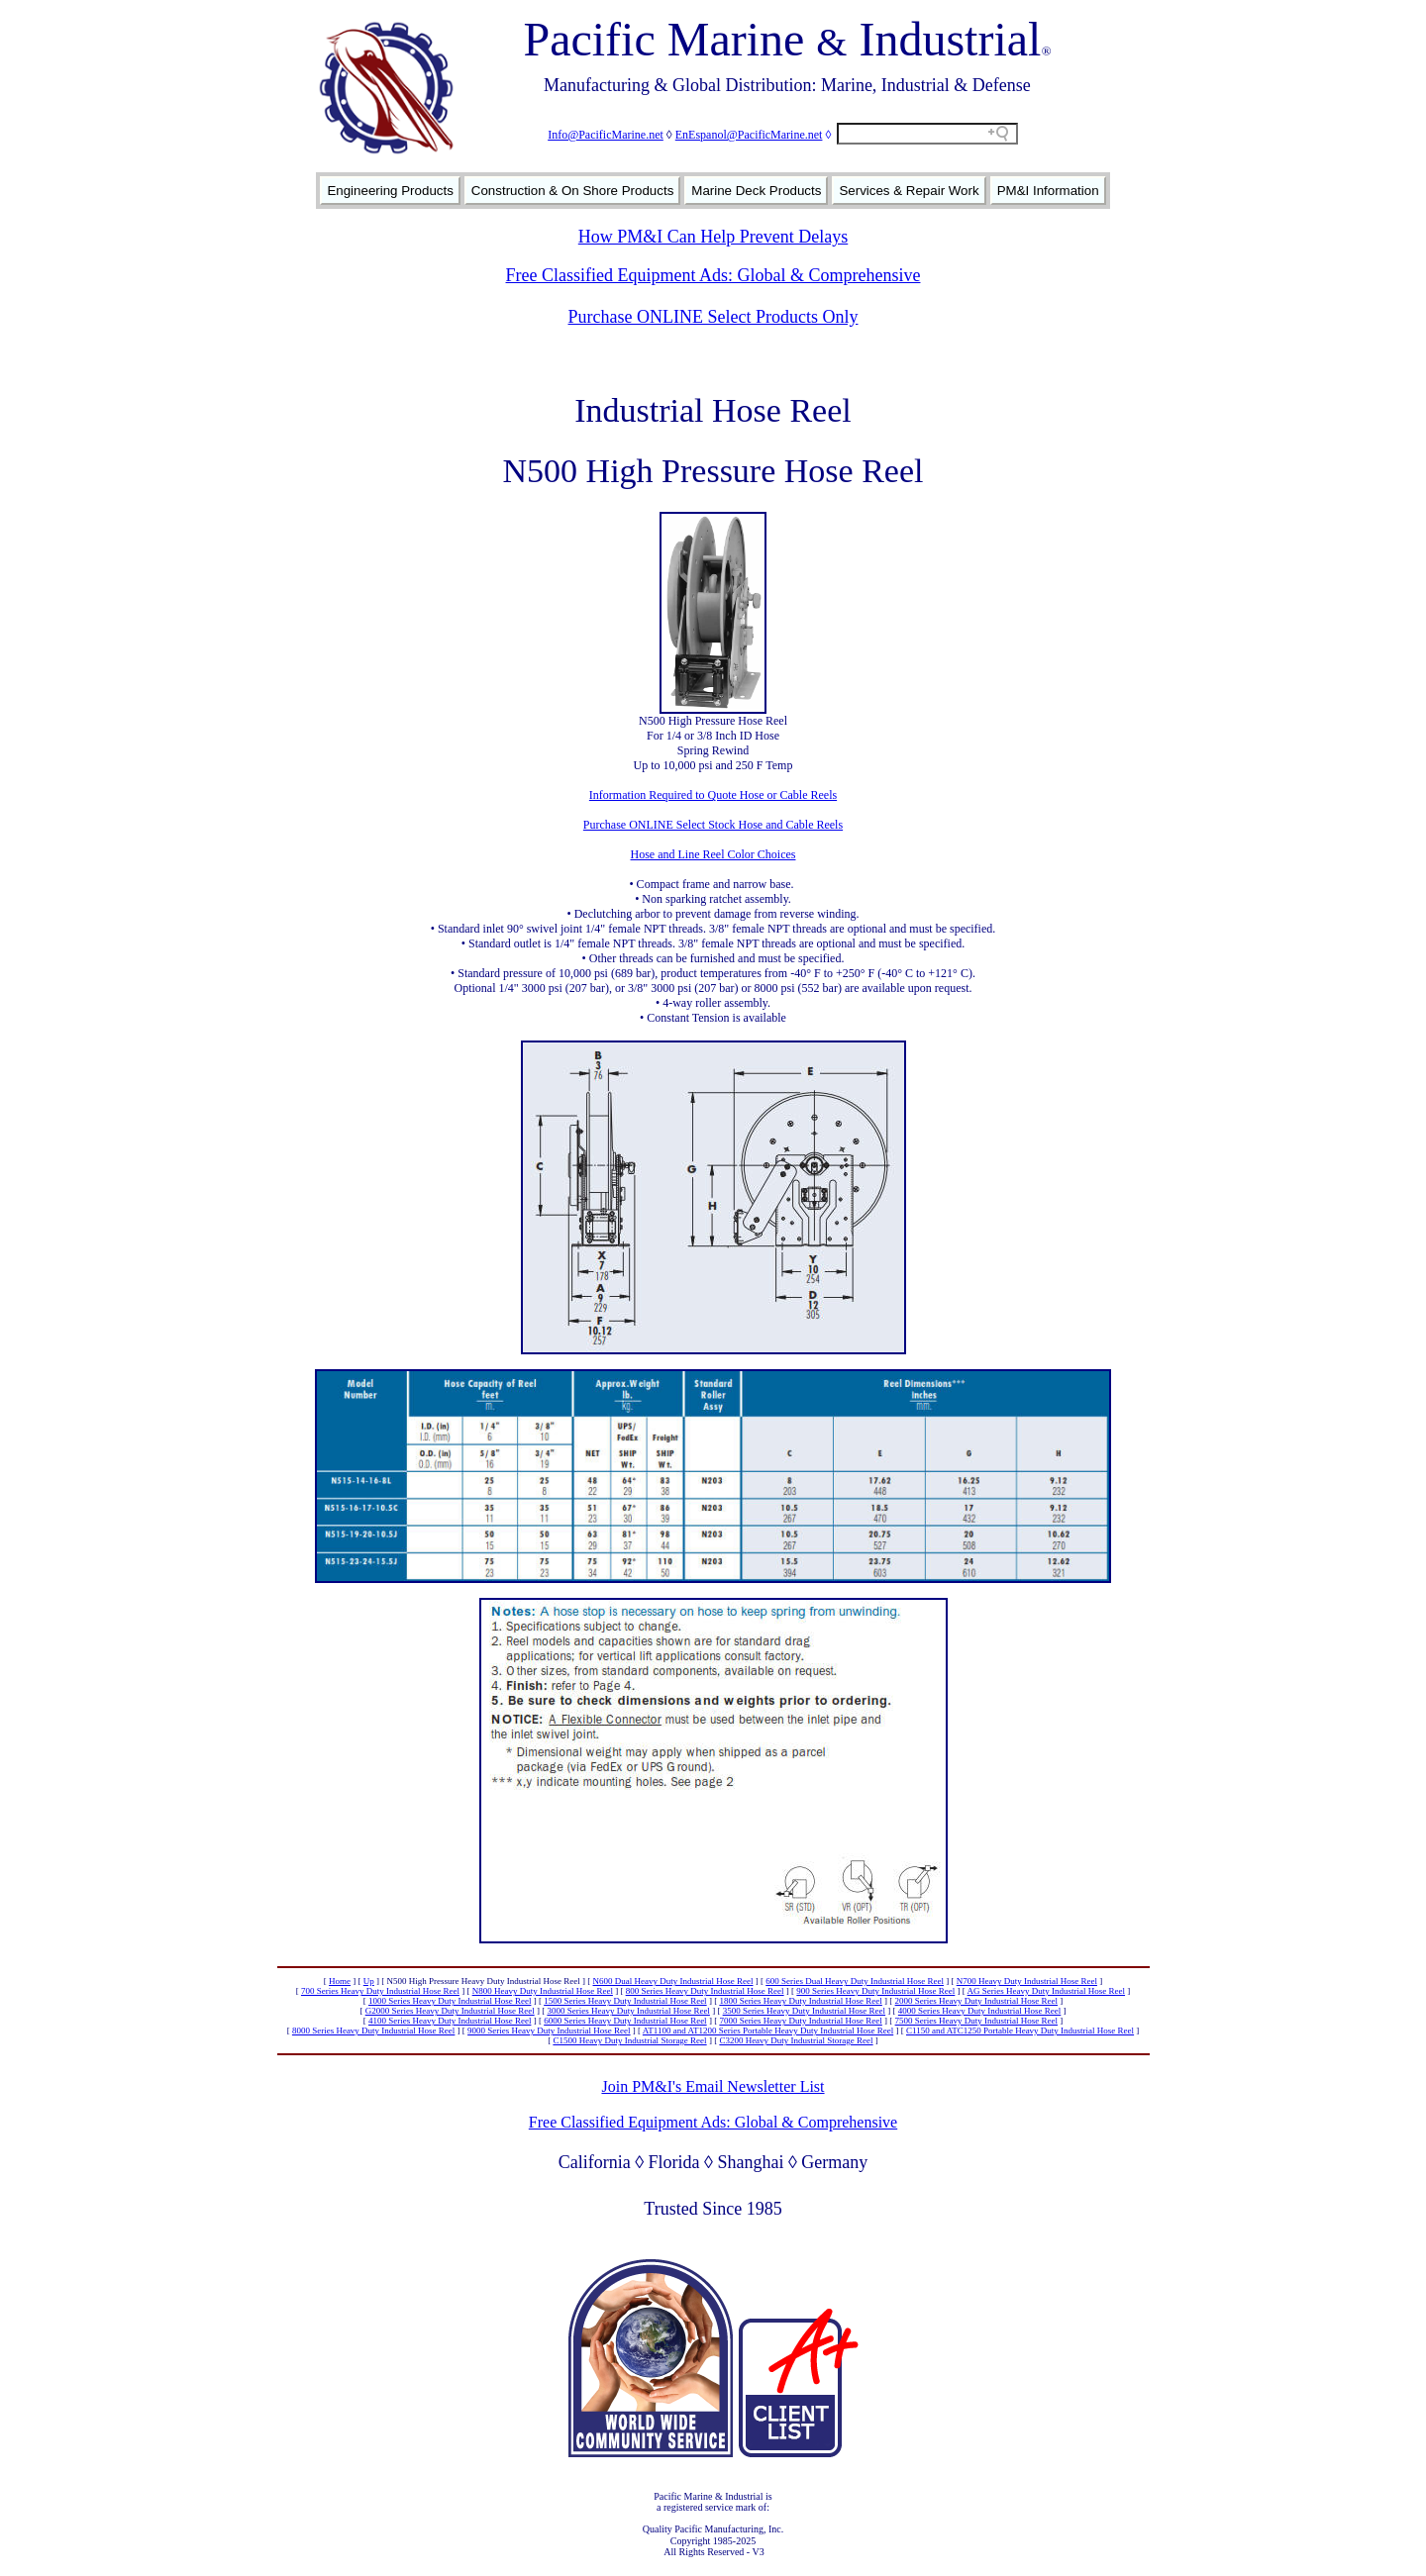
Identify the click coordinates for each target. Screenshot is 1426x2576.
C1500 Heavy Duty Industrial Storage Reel (629, 2040)
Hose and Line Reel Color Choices (713, 854)
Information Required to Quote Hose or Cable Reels (713, 795)
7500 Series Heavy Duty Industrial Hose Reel (976, 2021)
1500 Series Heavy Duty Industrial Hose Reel (625, 2001)
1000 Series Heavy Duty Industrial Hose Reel (449, 2001)
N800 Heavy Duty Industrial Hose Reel (542, 1991)
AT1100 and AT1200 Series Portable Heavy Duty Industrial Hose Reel (768, 2030)
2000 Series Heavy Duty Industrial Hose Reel (976, 2001)
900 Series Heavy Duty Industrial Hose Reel (875, 1991)
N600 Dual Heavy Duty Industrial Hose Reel (673, 1981)
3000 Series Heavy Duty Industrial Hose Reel (628, 2011)
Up (368, 1981)
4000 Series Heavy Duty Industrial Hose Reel (979, 2011)
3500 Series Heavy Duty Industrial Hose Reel (804, 2011)
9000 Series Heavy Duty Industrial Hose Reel (548, 2030)
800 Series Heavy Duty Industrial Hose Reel (705, 1991)
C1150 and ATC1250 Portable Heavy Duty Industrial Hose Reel (1020, 2030)
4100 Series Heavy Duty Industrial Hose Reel (449, 2021)
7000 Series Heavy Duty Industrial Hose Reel (800, 2021)
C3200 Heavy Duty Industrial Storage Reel (795, 2040)
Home (340, 1981)
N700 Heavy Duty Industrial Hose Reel (1027, 1981)
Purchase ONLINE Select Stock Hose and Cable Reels (713, 825)
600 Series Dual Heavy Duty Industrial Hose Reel (854, 1981)
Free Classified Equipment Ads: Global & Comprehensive (713, 275)
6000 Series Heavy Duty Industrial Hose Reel (625, 2021)
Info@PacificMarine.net (605, 135)
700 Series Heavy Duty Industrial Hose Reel (380, 1991)
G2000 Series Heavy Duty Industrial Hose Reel (450, 2011)
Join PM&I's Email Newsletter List (712, 2086)
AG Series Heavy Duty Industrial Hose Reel (1046, 1991)
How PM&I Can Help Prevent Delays (713, 237)
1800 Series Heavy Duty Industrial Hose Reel (800, 2001)
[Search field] (927, 134)
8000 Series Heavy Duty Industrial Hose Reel (373, 2030)
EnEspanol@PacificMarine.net (749, 135)
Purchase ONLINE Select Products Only (713, 317)
